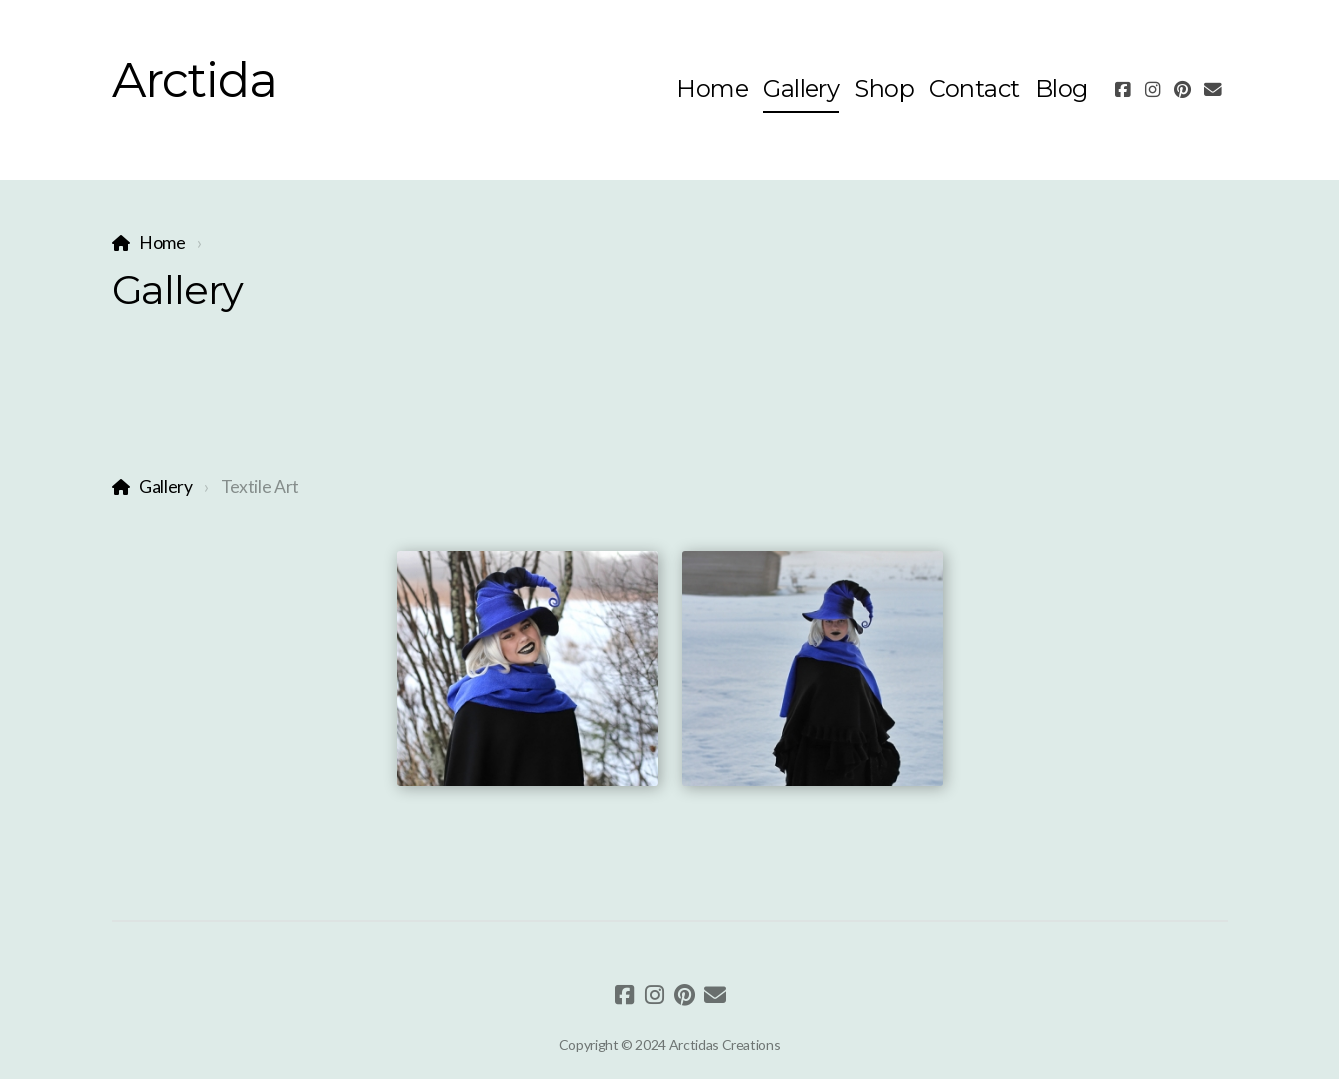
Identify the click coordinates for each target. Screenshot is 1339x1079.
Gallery (166, 486)
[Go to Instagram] (1153, 90)
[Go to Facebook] (1123, 90)
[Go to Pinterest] (1183, 90)
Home (162, 242)
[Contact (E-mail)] (1213, 90)
